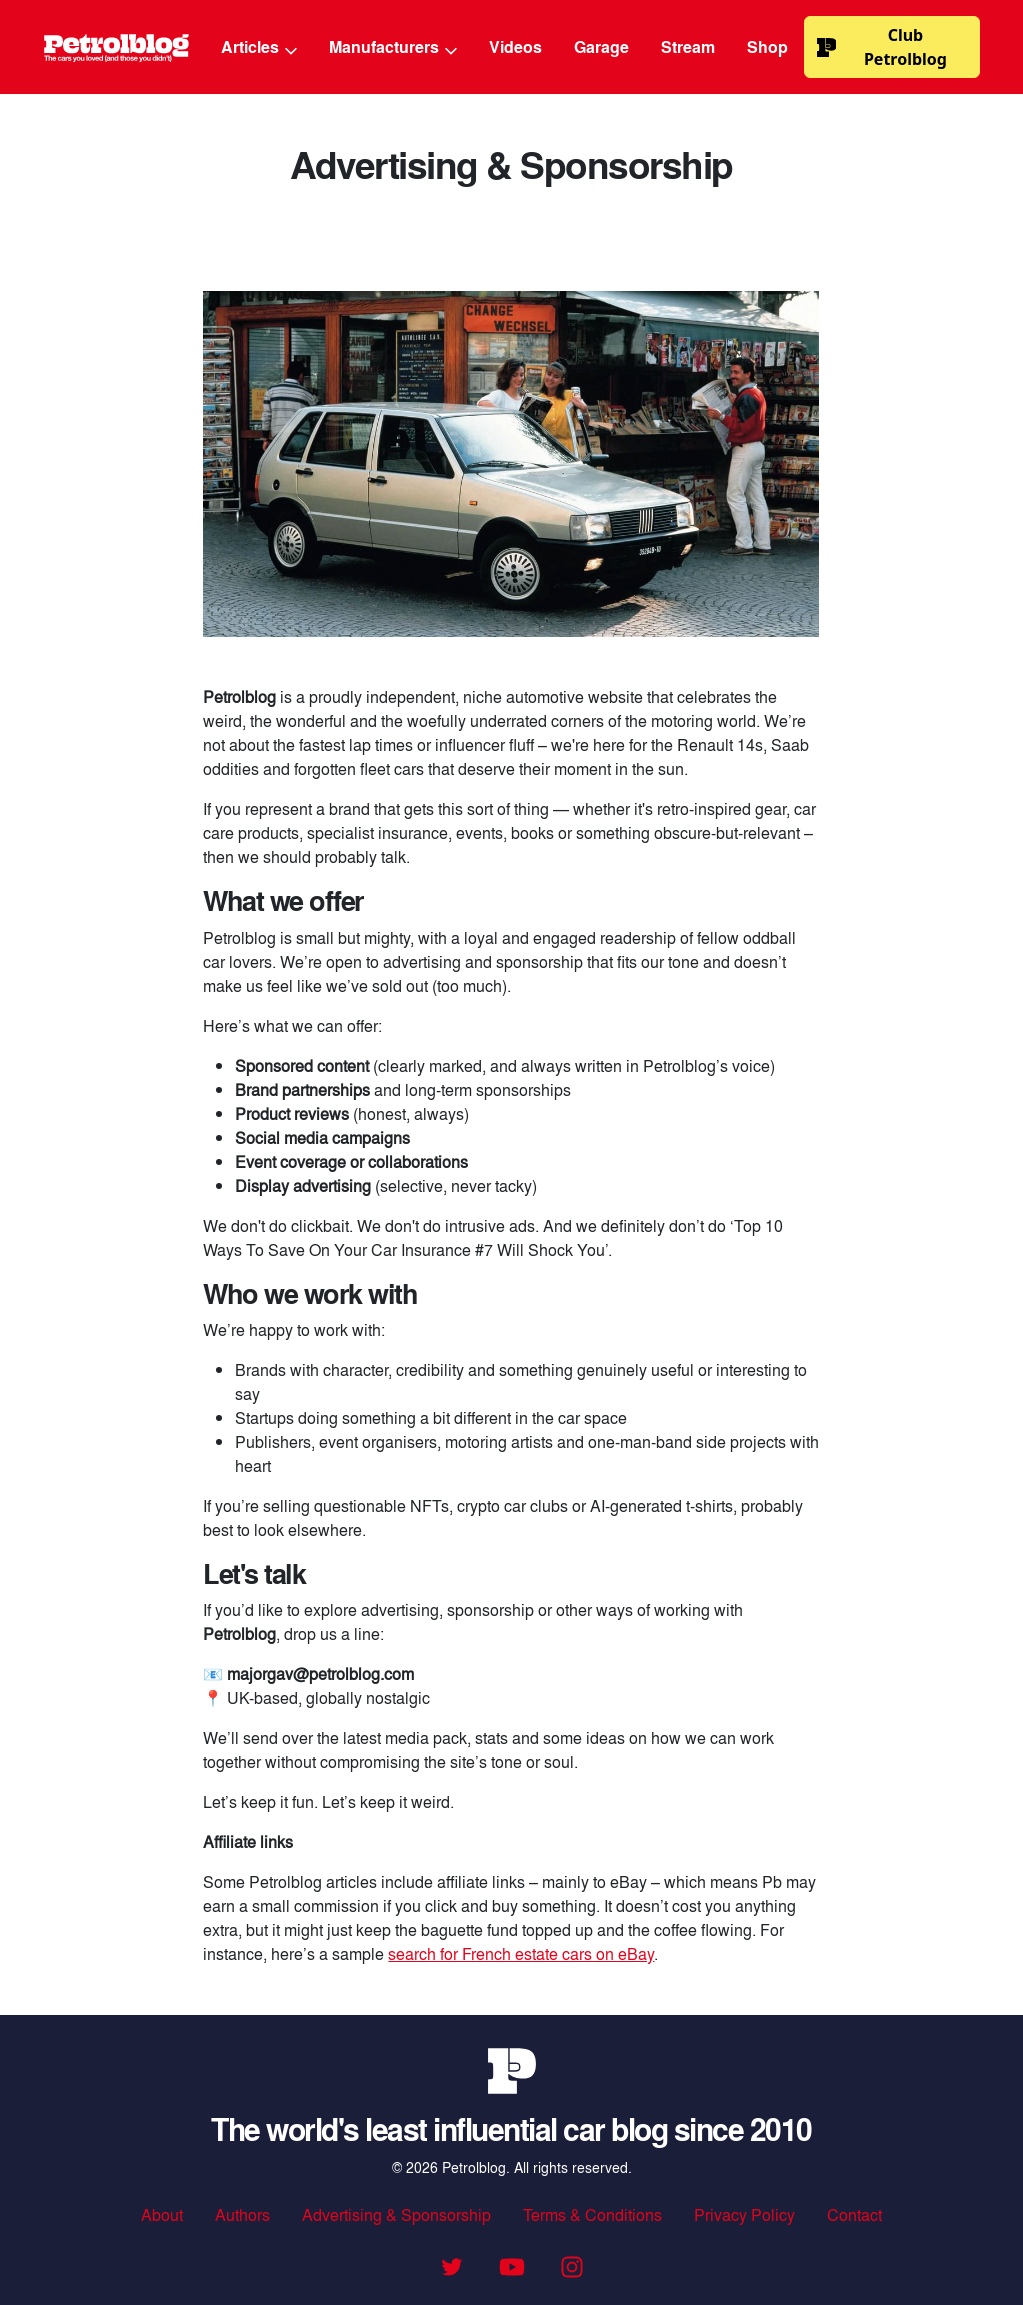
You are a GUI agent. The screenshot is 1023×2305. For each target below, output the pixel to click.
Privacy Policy (744, 2214)
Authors (242, 2214)
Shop (767, 46)
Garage (601, 46)
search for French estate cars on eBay (521, 1953)
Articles (259, 46)
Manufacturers (393, 46)
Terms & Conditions (592, 2214)
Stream (688, 46)
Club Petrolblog (882, 47)
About (162, 2214)
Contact (854, 2214)
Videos (515, 46)
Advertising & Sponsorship (396, 2214)
